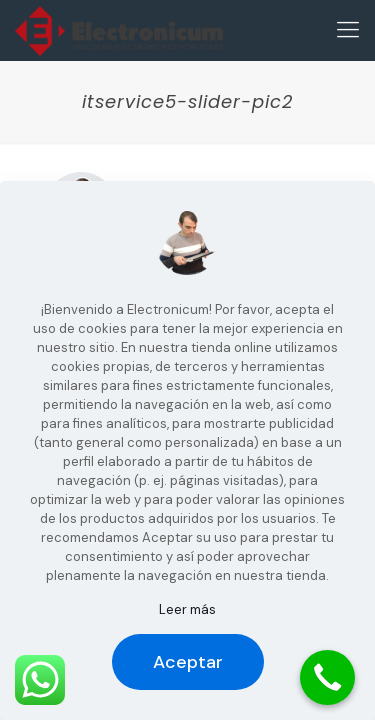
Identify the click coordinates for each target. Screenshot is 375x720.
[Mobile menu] (348, 30)
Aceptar (188, 662)
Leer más (187, 609)
